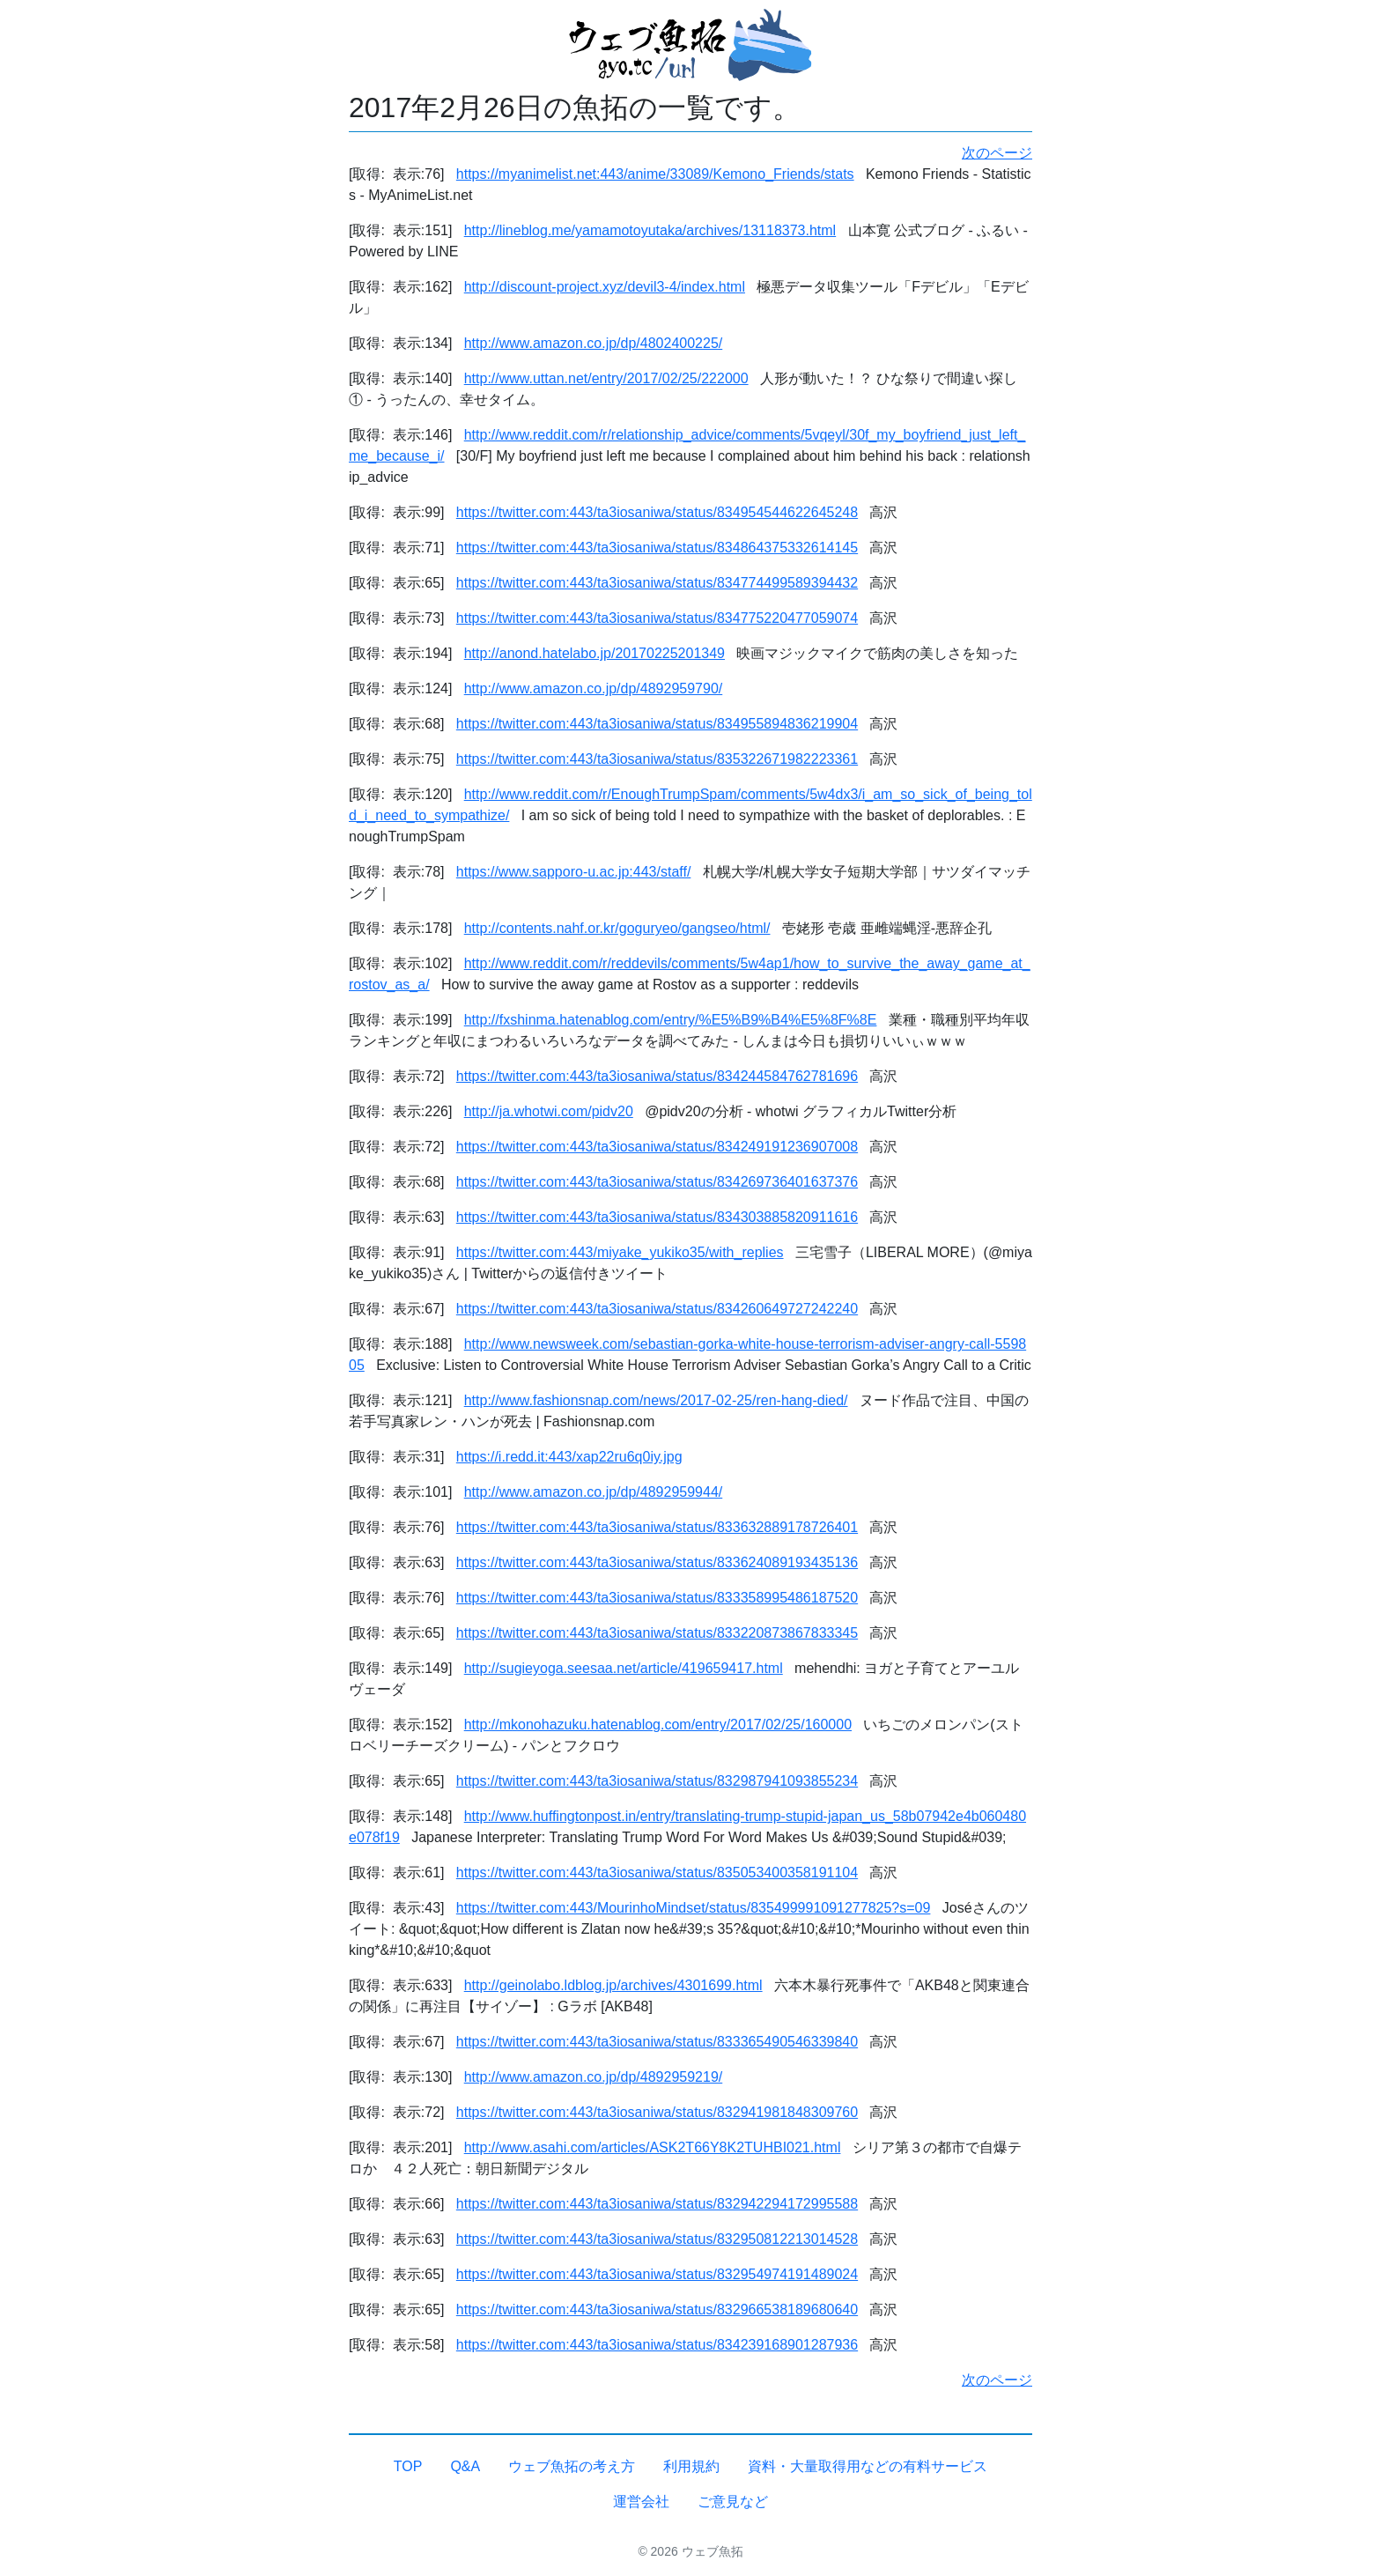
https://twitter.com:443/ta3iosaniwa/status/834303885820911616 (657, 1217)
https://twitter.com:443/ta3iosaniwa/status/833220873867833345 (657, 1632)
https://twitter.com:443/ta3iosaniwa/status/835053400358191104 (657, 1872)
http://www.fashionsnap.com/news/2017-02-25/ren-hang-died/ (656, 1400)
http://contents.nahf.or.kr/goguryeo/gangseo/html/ (617, 928)
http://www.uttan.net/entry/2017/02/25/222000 (606, 378)
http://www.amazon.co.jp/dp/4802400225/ (593, 343)
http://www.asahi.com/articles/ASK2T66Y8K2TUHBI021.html (652, 2147)
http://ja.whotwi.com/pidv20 (548, 1111)
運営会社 (641, 2501)
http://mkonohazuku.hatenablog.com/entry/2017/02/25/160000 (658, 1724)
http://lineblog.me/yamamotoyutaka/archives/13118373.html (650, 230)
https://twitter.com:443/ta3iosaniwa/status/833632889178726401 (657, 1527)
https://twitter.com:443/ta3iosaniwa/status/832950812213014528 (657, 2239)
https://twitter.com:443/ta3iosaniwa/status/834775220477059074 (657, 618)
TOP (408, 2466)
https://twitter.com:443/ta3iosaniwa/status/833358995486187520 (657, 1597)
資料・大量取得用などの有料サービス (867, 2466)
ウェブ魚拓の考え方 (571, 2466)
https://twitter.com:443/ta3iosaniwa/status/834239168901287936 (657, 2344)
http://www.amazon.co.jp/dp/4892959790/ (593, 688)
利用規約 (691, 2466)
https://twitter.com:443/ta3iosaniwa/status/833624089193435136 (657, 1562)
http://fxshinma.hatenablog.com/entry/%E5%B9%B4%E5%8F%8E (670, 1019)
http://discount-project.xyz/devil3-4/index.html (604, 286)
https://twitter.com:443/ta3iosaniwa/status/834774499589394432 (657, 582)
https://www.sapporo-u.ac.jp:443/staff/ (573, 871)
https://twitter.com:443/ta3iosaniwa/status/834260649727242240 (657, 1308)
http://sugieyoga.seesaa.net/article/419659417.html (623, 1668)
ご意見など (733, 2501)
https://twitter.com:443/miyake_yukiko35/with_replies (620, 1252)
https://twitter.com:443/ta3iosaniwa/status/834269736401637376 (657, 1181)
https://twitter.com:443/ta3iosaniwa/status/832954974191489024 (657, 2274)
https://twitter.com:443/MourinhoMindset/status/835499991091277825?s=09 (693, 1907)
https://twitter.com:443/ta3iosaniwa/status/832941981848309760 (657, 2112)
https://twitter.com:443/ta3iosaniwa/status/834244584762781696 (657, 1076)
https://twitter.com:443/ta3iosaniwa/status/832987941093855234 (657, 1780)
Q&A (465, 2466)
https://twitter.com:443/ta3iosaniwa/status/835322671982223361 (657, 758)
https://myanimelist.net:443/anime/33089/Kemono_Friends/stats (655, 174)
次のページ (997, 152)
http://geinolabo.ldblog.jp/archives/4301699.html (613, 1985)
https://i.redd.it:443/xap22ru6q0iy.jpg (569, 1456)
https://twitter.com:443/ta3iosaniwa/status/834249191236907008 (657, 1146)
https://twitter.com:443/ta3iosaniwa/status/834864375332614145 (657, 547)
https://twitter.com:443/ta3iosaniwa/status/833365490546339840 (657, 2041)
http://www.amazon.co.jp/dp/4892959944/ (593, 1491)
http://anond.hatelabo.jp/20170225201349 (594, 653)
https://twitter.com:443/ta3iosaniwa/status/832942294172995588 (657, 2203)
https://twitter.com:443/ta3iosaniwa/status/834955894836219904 (657, 723)
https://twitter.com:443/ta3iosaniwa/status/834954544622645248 (657, 512)
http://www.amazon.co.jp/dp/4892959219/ (593, 2076)
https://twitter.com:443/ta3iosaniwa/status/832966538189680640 (657, 2309)
